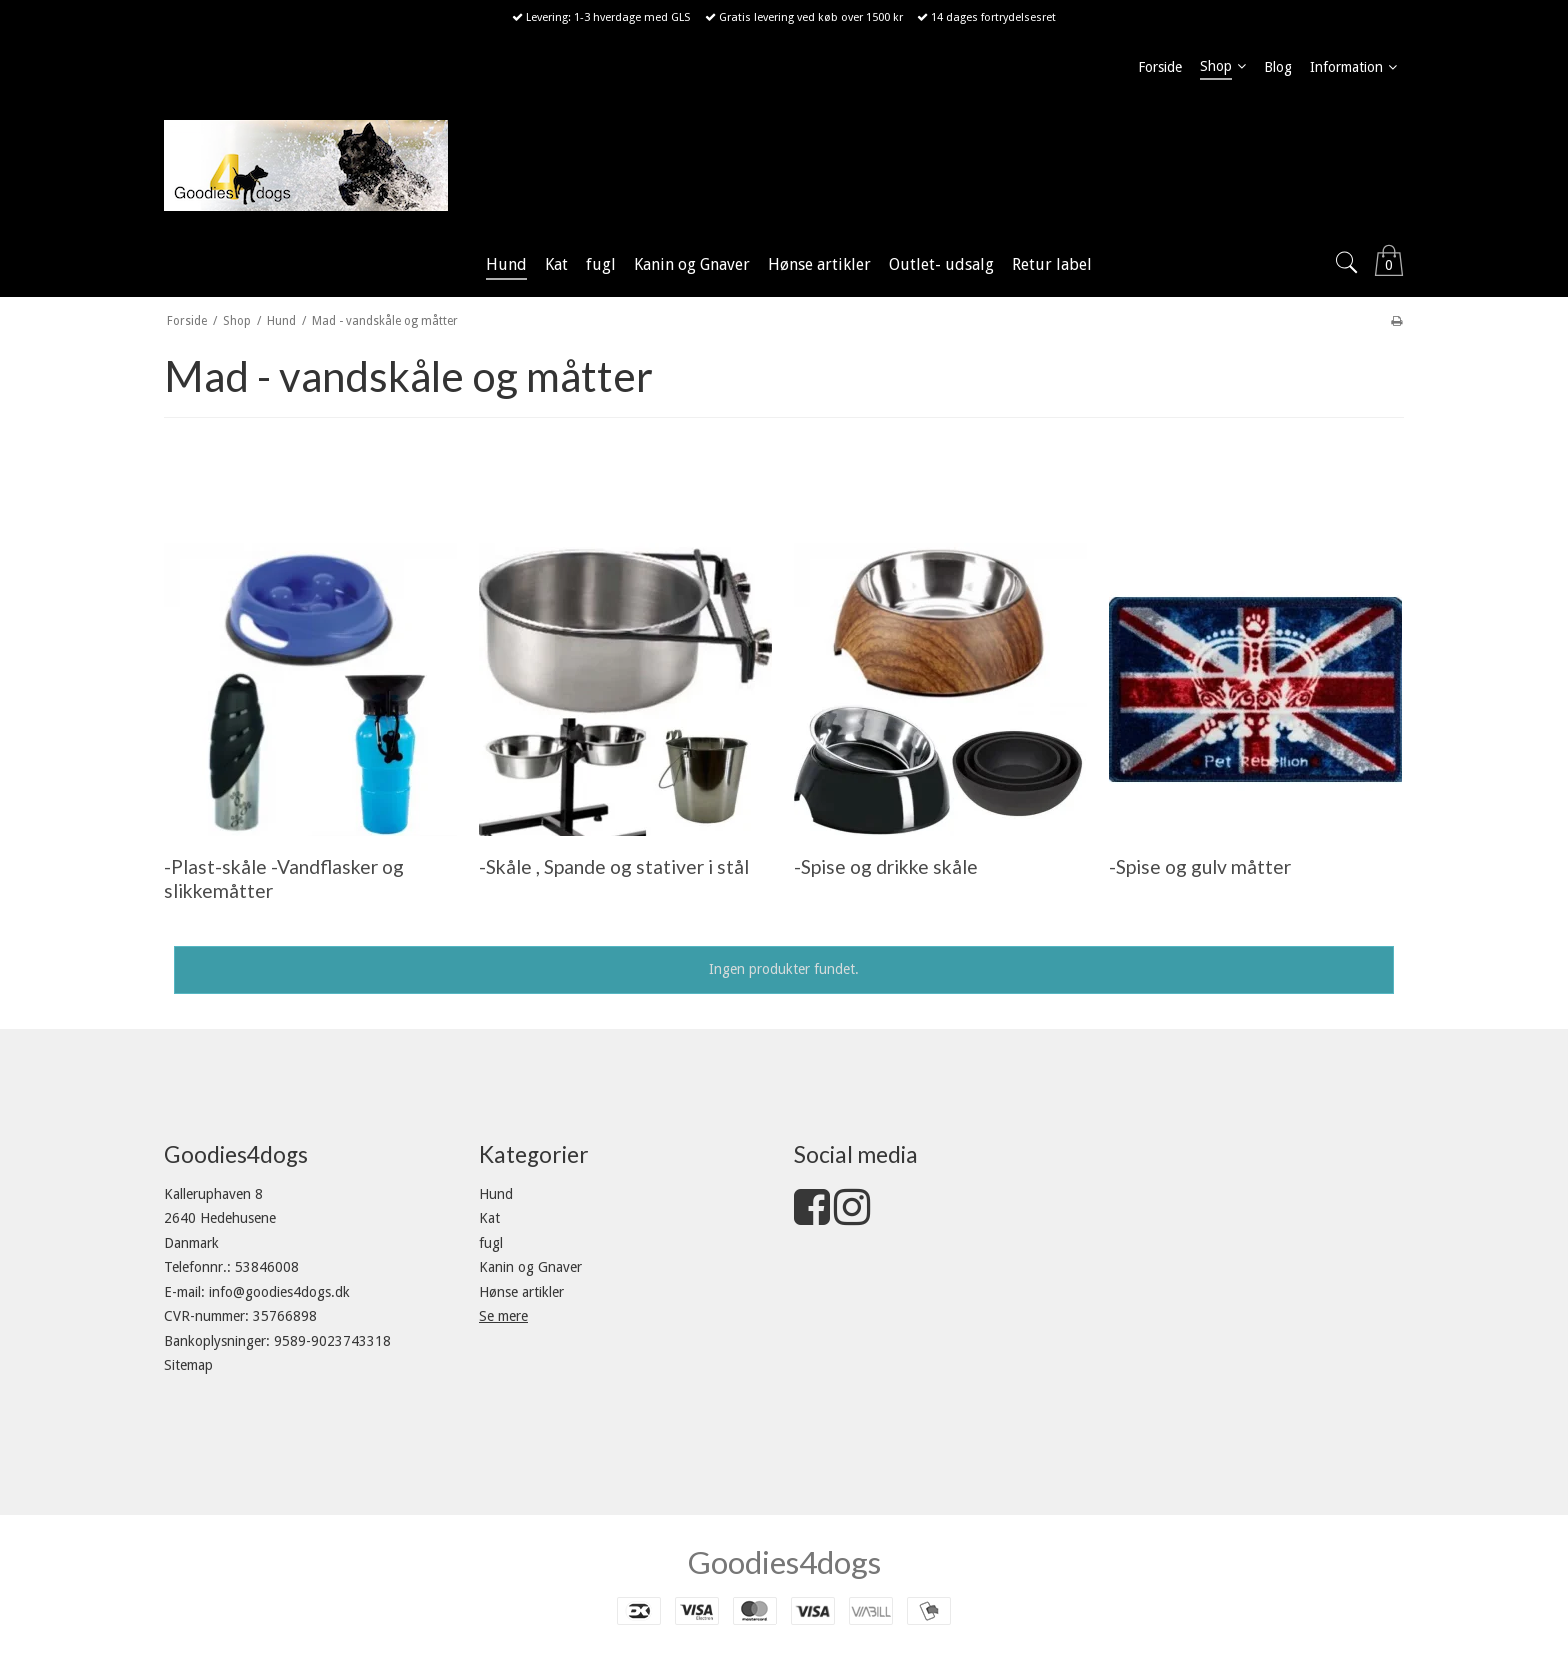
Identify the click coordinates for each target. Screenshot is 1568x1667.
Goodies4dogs (784, 1562)
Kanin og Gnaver (530, 1267)
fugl (491, 1243)
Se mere (503, 1316)
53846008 (267, 1267)
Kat (489, 1218)
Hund (496, 1194)
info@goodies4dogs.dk (279, 1292)
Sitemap (188, 1365)
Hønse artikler (521, 1292)
